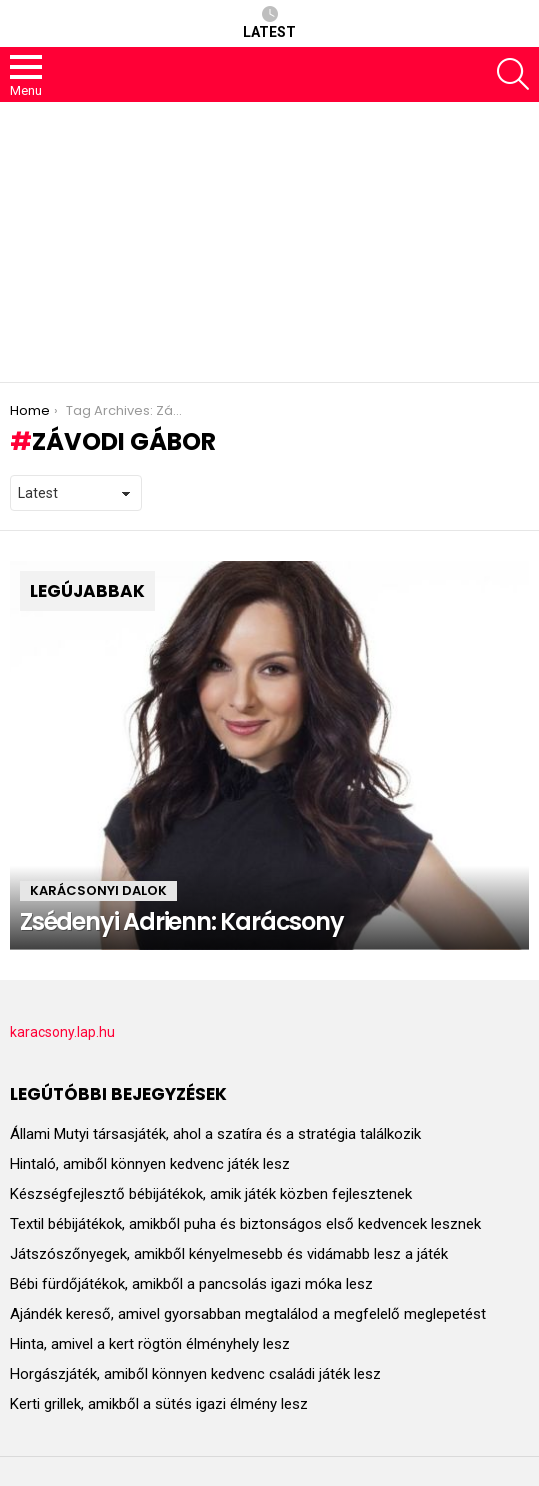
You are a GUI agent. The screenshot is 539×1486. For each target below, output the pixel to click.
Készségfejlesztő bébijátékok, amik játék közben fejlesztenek (211, 1194)
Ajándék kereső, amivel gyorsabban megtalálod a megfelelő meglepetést (248, 1314)
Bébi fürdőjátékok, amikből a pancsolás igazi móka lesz (191, 1284)
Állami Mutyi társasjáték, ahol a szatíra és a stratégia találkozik (215, 1134)
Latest (269, 23)
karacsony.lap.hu (62, 1032)
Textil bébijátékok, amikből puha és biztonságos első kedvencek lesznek (245, 1224)
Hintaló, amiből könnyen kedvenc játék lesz (150, 1164)
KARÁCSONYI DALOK (98, 890)
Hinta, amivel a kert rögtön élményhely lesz (150, 1344)
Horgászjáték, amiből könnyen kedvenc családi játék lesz (195, 1374)
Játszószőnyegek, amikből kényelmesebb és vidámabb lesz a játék (229, 1254)
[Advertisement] (269, 242)
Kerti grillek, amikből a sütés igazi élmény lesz (159, 1404)
